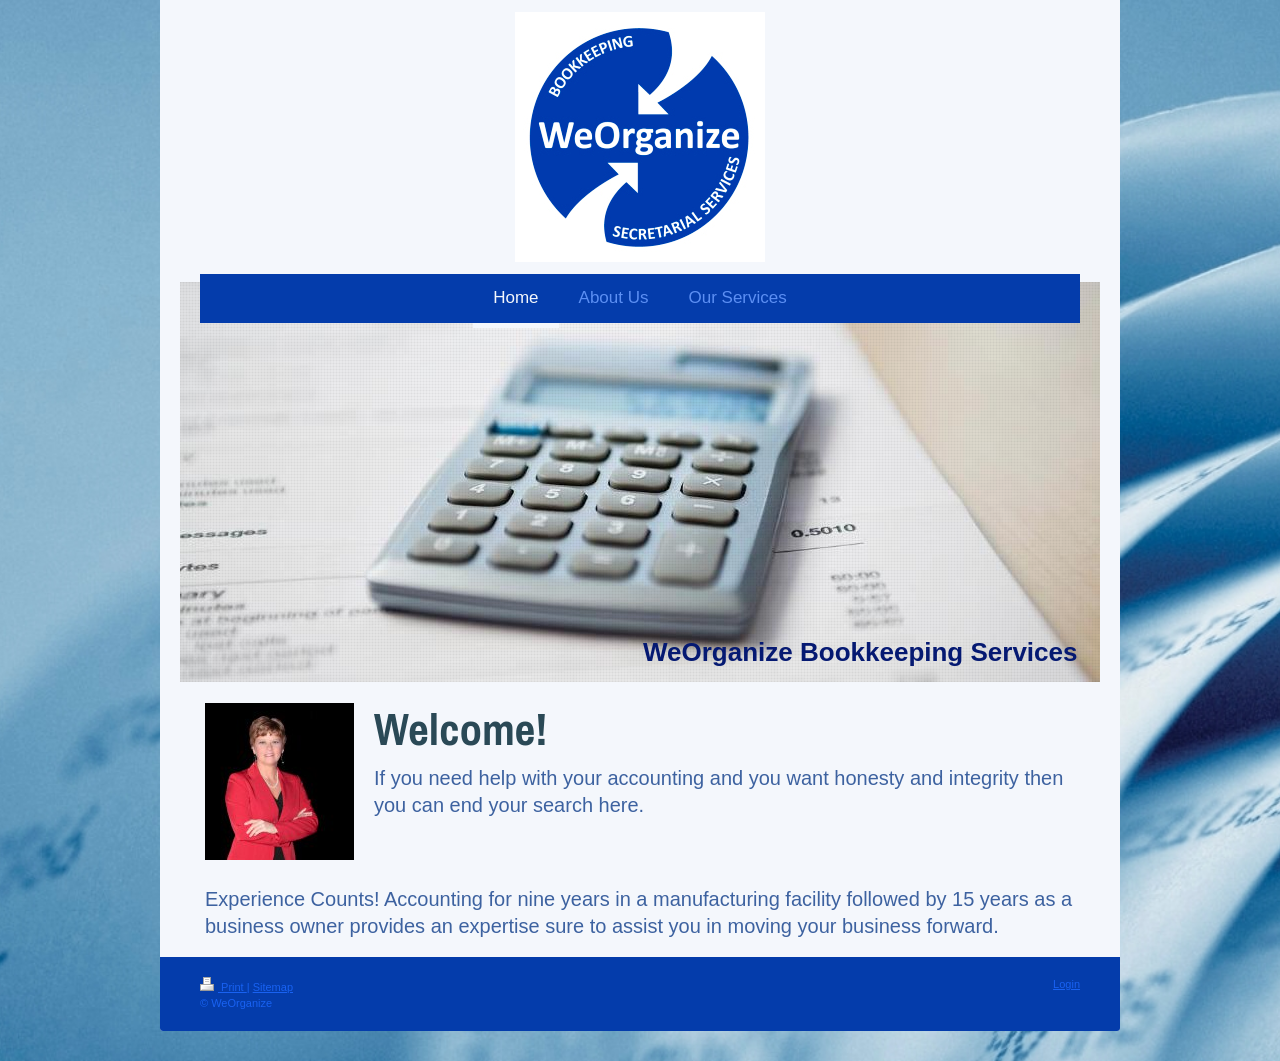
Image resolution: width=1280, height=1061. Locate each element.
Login (1066, 984)
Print (223, 987)
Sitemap (273, 987)
